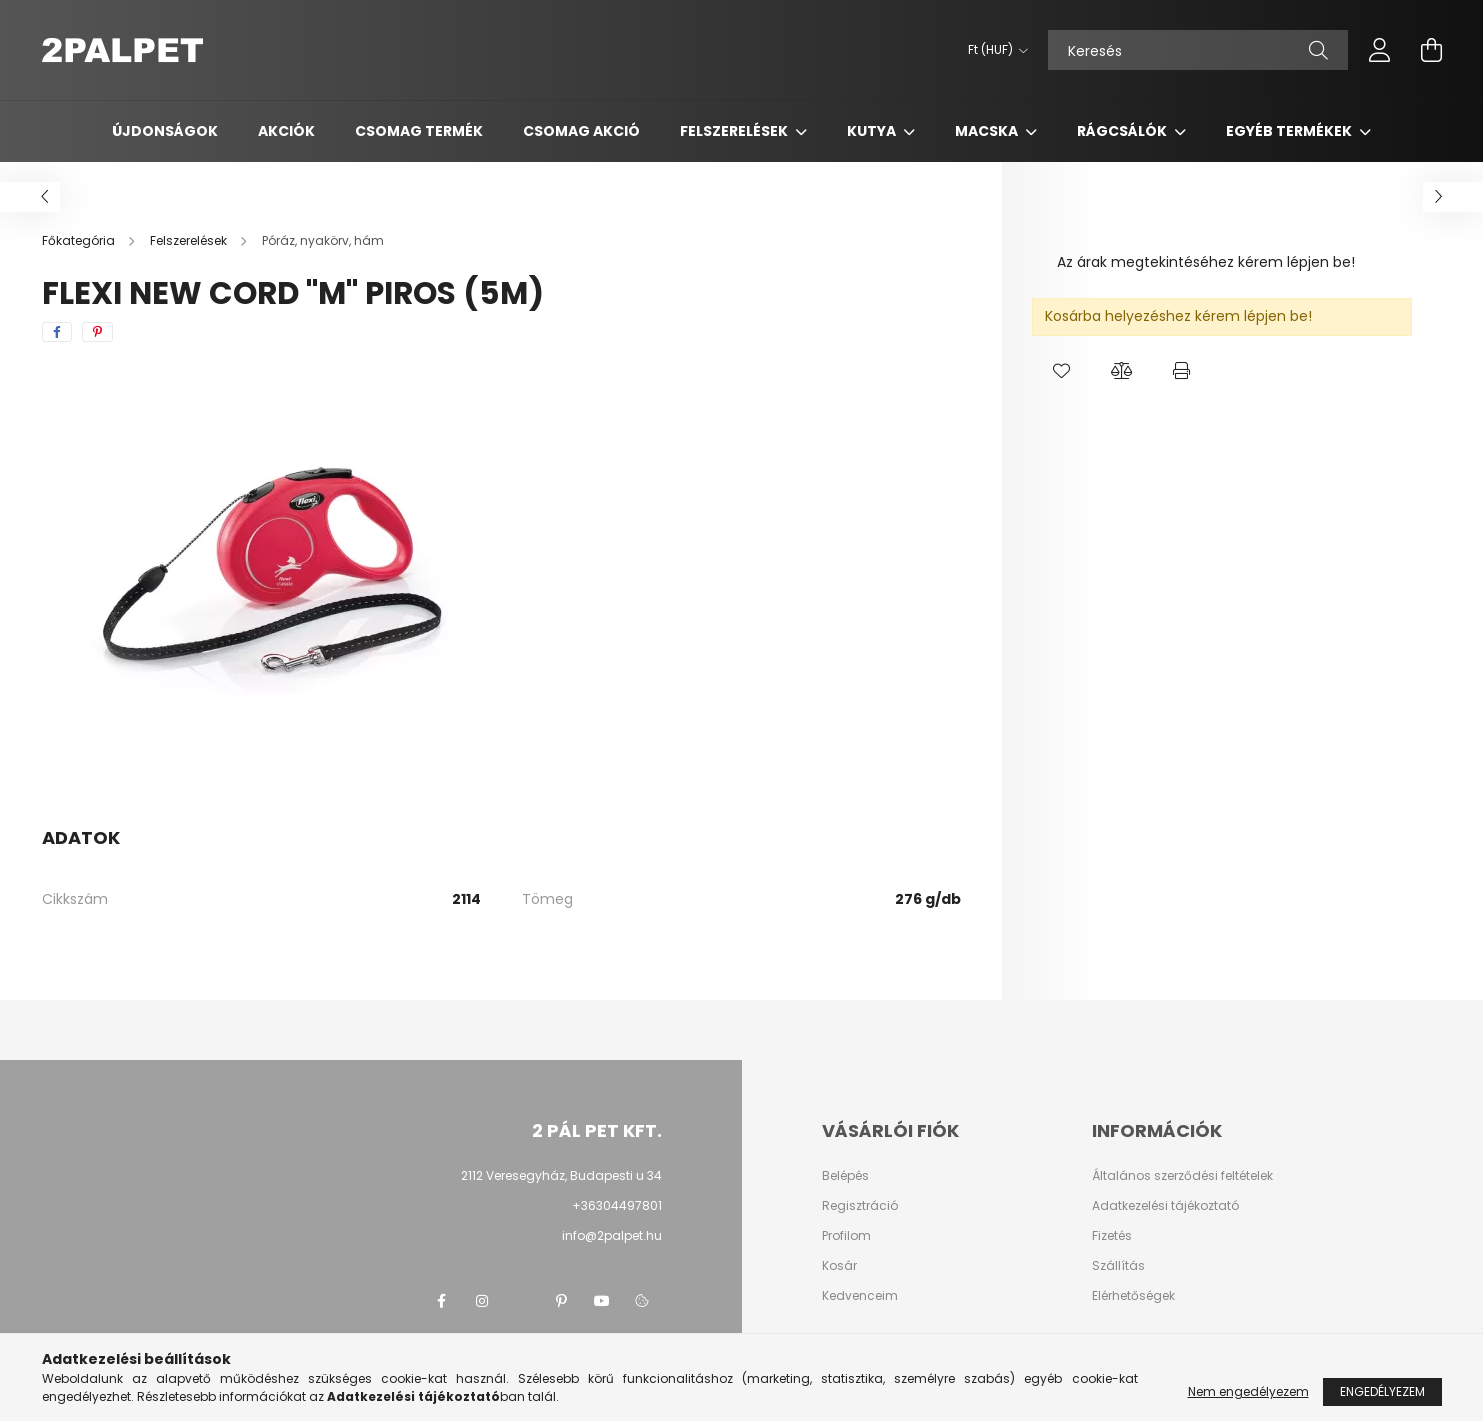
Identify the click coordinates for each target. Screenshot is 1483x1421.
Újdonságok (165, 131)
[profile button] (1380, 50)
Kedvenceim (860, 1296)
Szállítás (1118, 1266)
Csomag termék (419, 131)
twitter (522, 1301)
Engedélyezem (1382, 1391)
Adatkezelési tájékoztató (1165, 1206)
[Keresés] (1198, 50)
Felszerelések (735, 131)
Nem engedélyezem (1248, 1391)
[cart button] (1432, 50)
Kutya (873, 131)
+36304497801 (617, 1205)
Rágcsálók (1123, 131)
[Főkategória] (80, 240)
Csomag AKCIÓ (581, 131)
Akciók (286, 131)
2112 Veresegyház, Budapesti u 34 (561, 1175)
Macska (988, 131)
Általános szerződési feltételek (1182, 1176)
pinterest (562, 1301)
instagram (482, 1301)
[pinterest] (97, 332)
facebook (442, 1301)
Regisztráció (860, 1206)
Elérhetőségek (1133, 1296)
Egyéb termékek (1290, 131)
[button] (1062, 371)
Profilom (846, 1236)
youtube (602, 1301)
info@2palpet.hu (612, 1235)
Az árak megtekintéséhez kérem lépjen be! (1206, 262)
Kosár (839, 1266)
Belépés (845, 1176)
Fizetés (1112, 1236)
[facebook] (57, 332)
